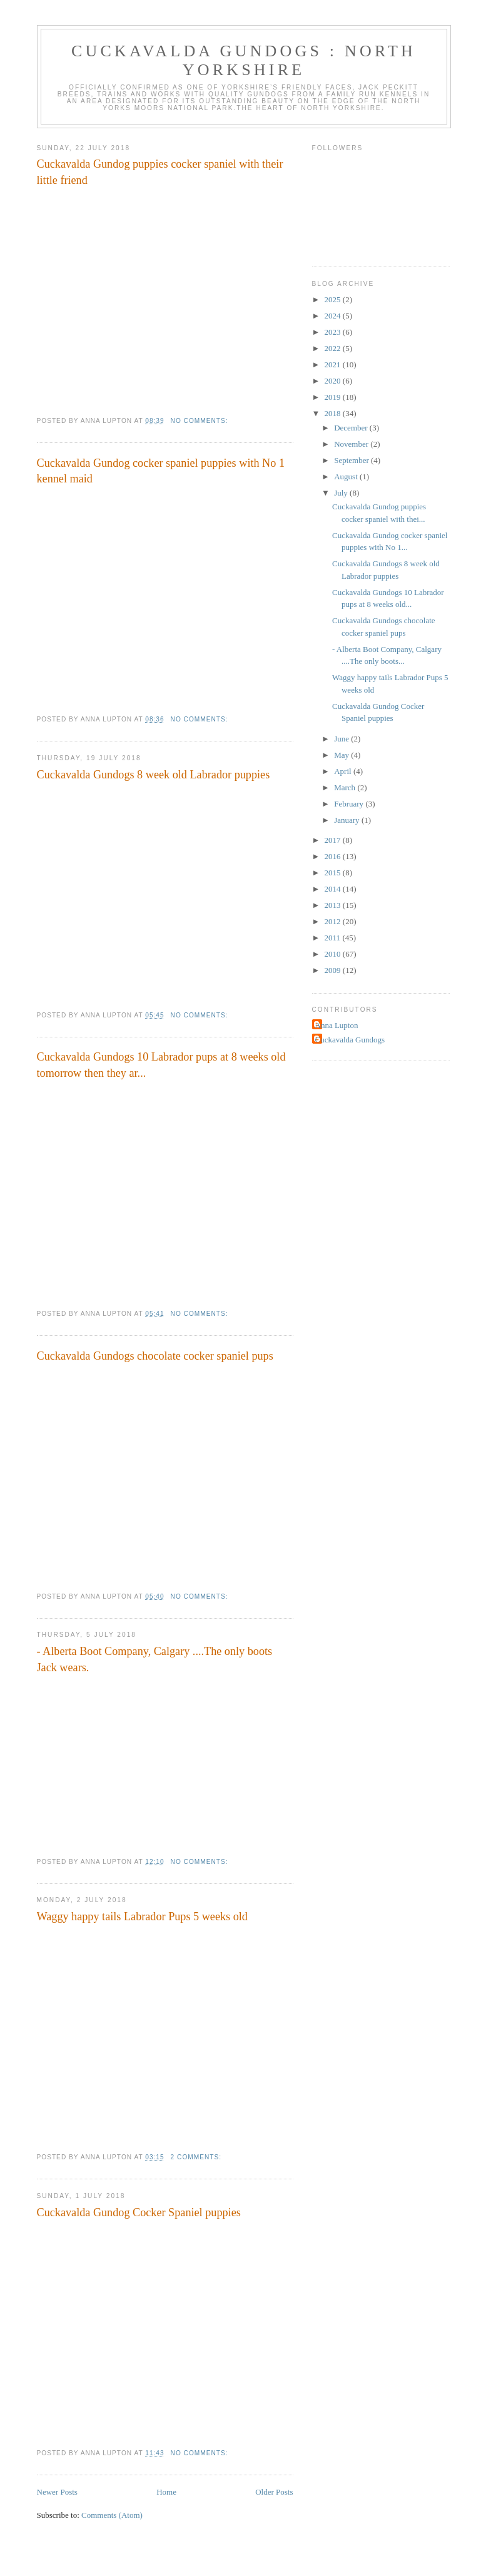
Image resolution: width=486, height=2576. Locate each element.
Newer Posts (57, 2492)
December (352, 427)
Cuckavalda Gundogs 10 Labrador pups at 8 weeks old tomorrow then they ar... (161, 1065)
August (347, 476)
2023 (334, 332)
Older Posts (274, 2492)
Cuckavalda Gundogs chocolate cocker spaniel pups (155, 1356)
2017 (334, 840)
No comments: (201, 420)
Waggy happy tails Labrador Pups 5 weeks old (142, 1916)
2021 (334, 364)
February (349, 803)
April (343, 771)
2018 (334, 413)
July (342, 492)
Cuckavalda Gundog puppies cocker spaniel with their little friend (160, 172)
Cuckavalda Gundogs (350, 1039)
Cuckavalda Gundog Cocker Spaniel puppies (139, 2212)
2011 (334, 937)
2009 (334, 970)
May (342, 755)
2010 (334, 954)
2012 (334, 921)
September (352, 460)
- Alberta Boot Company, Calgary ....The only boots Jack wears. (155, 1659)
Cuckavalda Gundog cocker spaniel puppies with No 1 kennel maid (161, 471)
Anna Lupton (336, 1025)
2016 (334, 856)
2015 (334, 872)
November (352, 444)
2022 (334, 348)
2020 (334, 380)
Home (166, 2492)
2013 (334, 905)
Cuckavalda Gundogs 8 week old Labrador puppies (153, 774)
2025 (334, 299)
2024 (334, 315)
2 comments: (197, 2157)
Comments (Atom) (112, 2515)
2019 (334, 397)
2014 (334, 888)
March (345, 787)
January (348, 820)
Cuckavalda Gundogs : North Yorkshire (243, 60)
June (342, 738)
